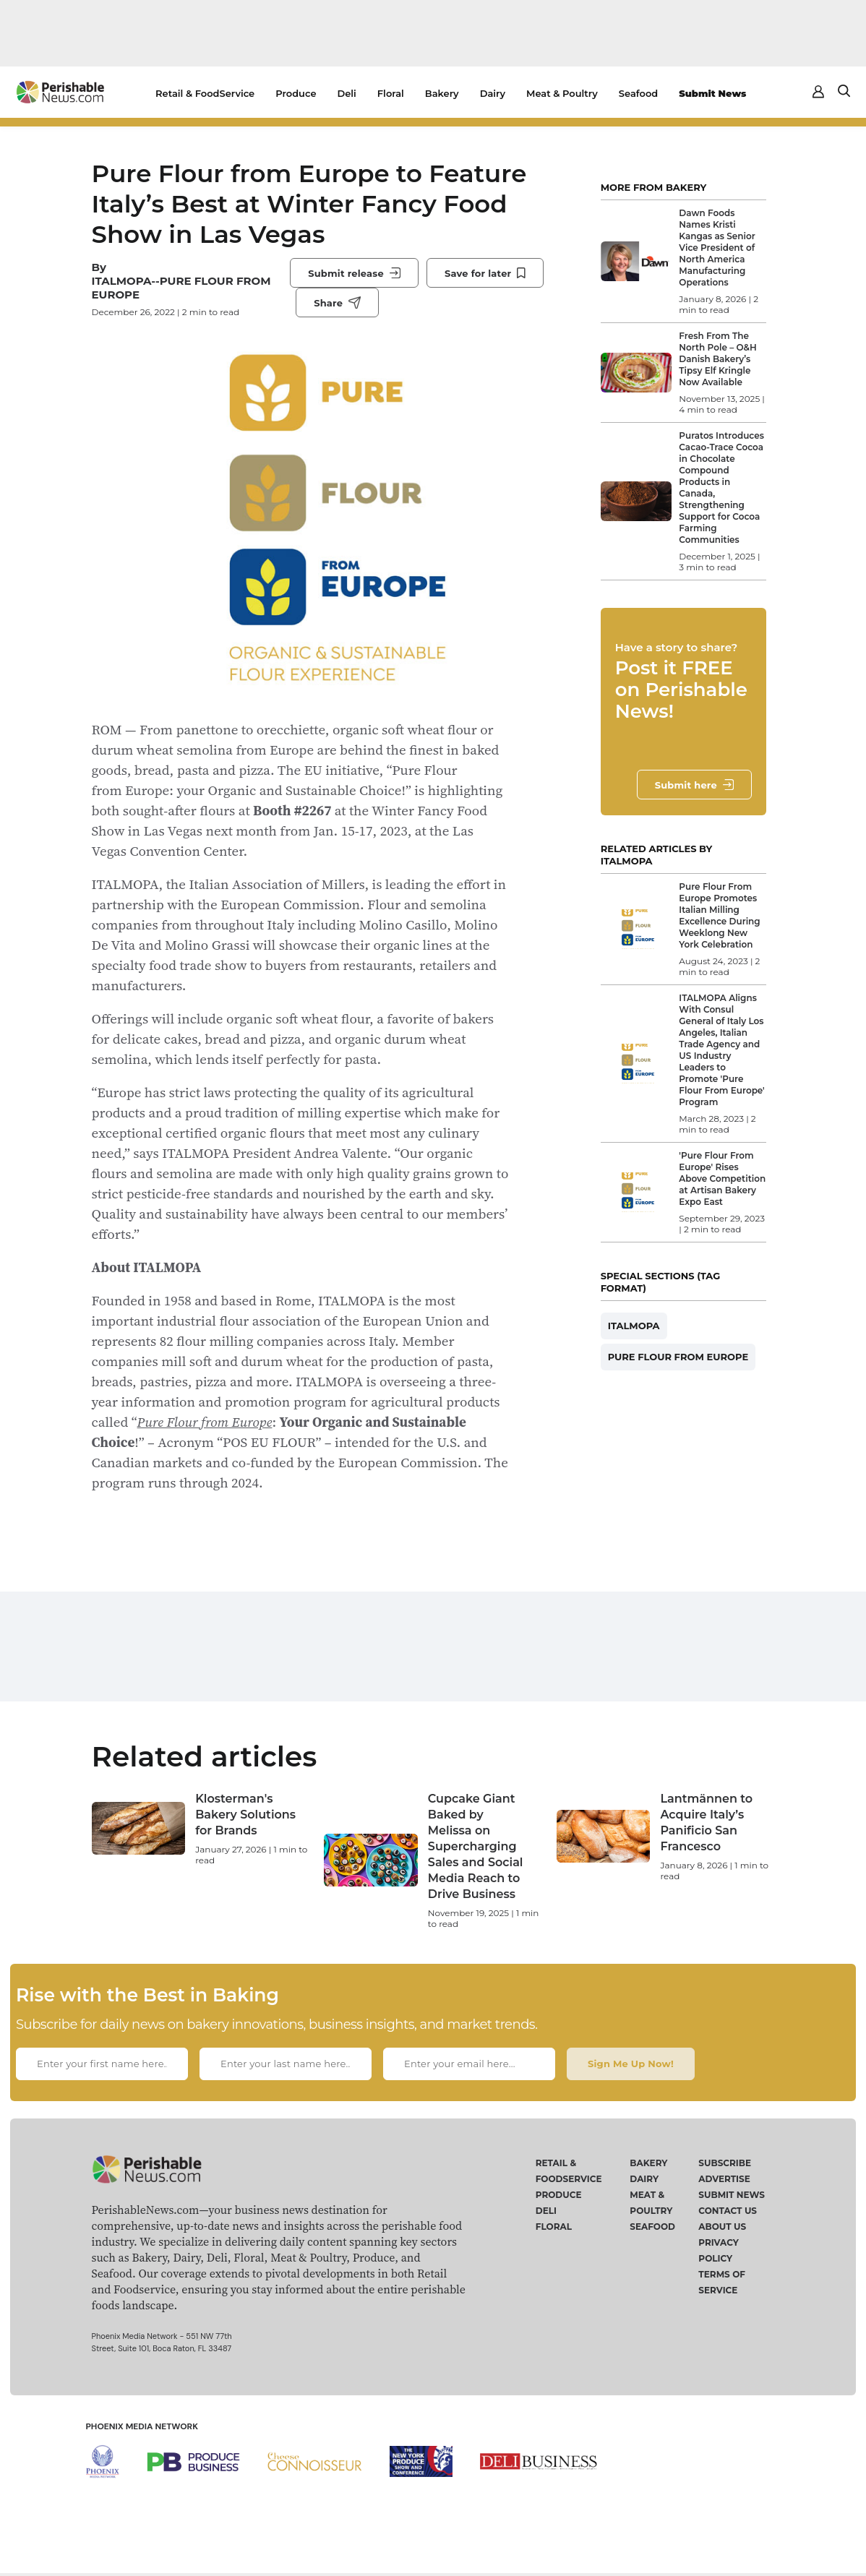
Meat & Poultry (562, 93)
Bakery (442, 93)
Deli (347, 93)
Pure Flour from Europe (205, 1421)
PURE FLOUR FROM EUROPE (678, 1356)
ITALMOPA (634, 1325)
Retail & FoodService (204, 93)
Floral (390, 93)
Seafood (638, 93)
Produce (295, 93)
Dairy (492, 93)
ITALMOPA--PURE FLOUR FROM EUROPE (181, 287)
